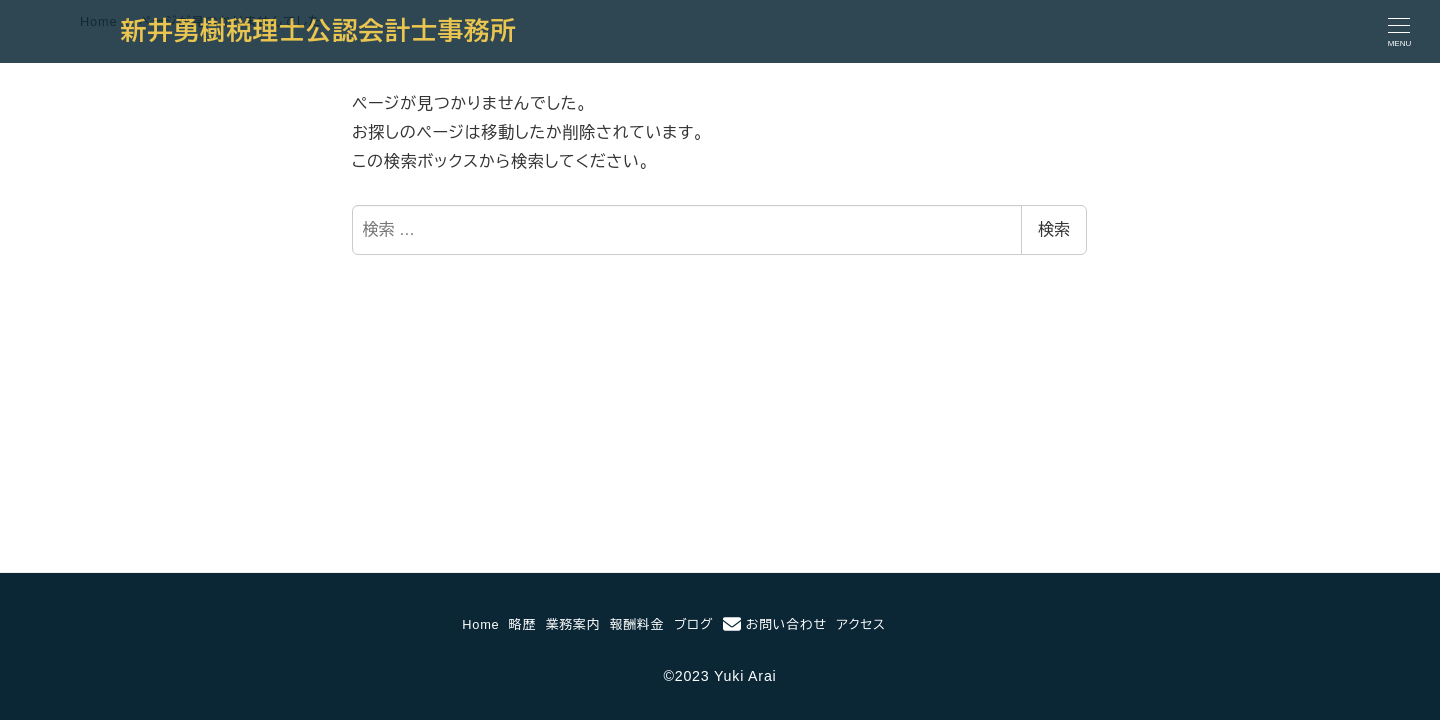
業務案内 (573, 624)
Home (480, 624)
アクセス (861, 624)
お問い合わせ (775, 624)
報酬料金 (637, 624)
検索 (1054, 229)
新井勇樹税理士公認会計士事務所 (319, 31)
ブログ (693, 624)
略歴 (522, 624)
